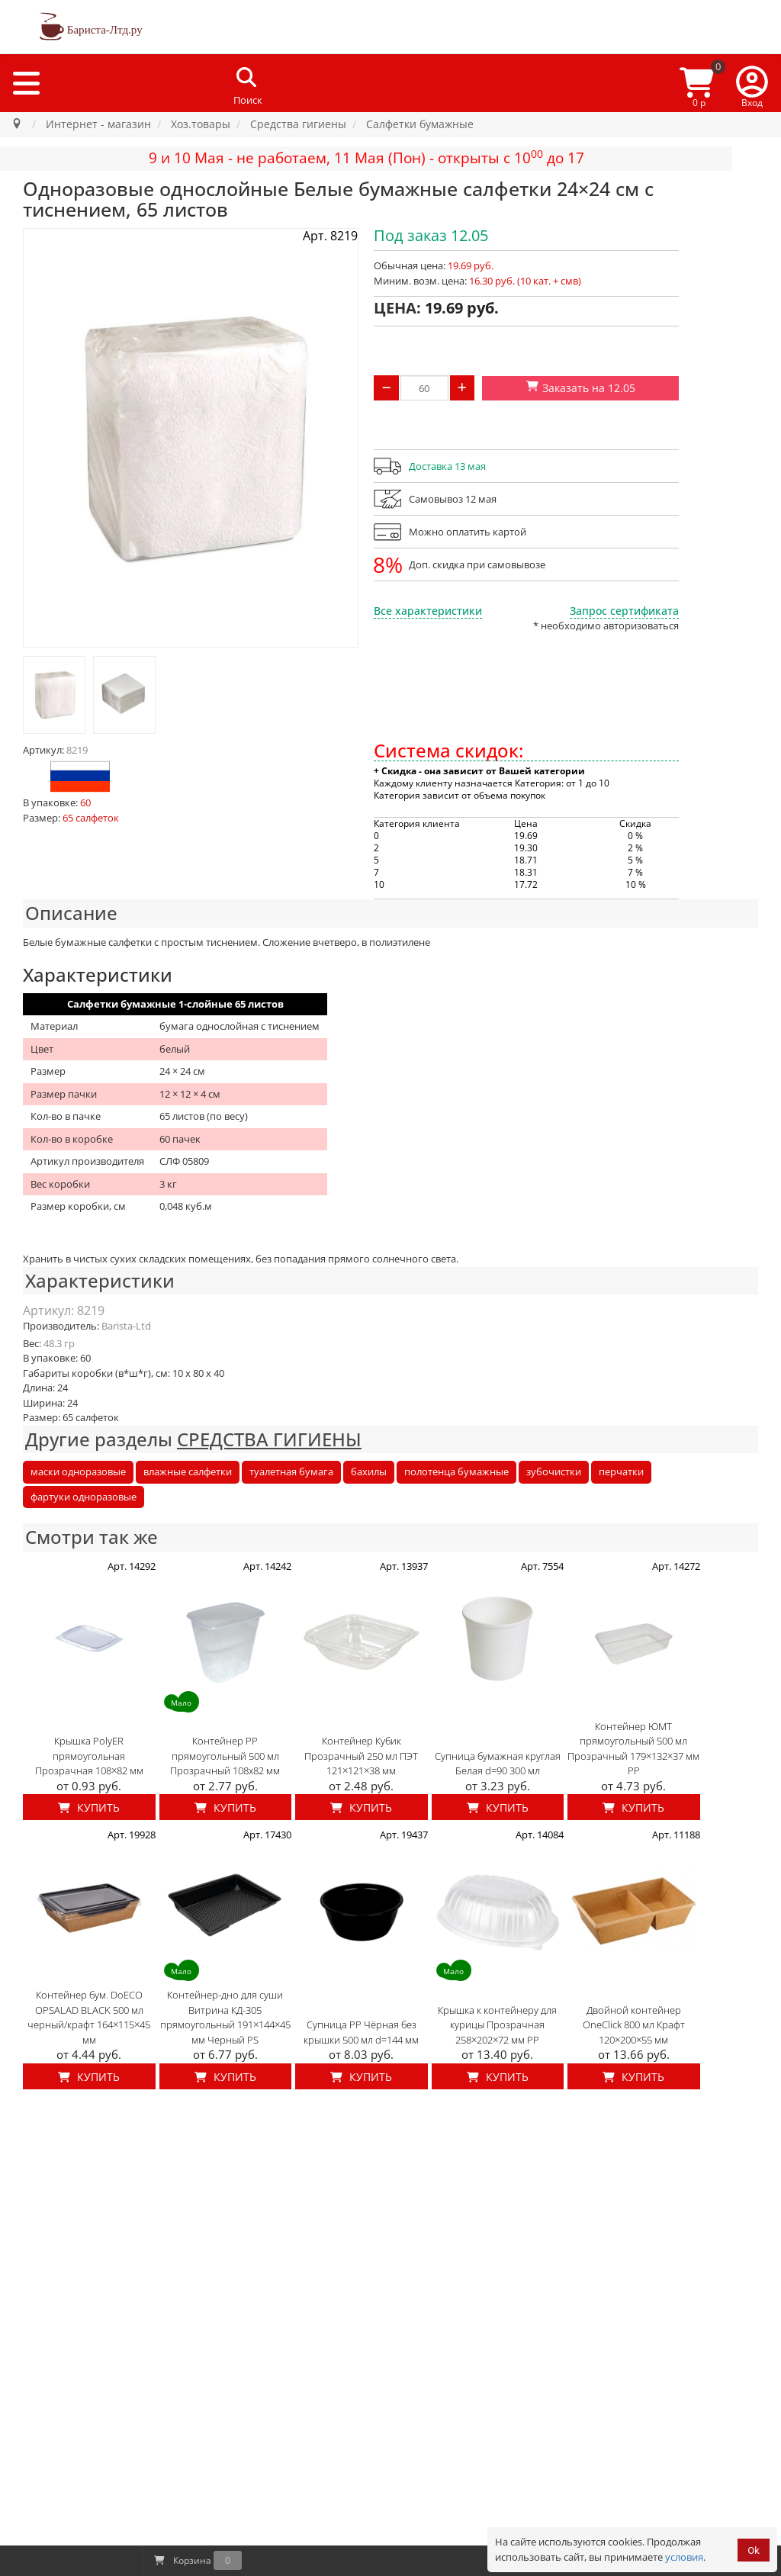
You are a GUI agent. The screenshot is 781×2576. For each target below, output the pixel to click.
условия (684, 2557)
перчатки (621, 1471)
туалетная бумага (291, 1471)
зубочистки (553, 1471)
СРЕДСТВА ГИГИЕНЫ (269, 1439)
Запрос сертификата (624, 610)
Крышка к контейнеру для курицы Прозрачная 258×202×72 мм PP (497, 2025)
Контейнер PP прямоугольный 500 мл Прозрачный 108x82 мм (225, 1755)
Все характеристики (428, 610)
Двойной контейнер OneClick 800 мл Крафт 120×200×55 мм (634, 2025)
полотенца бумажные (456, 1471)
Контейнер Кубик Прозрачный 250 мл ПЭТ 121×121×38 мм (361, 1755)
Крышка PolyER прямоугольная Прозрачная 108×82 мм (89, 1755)
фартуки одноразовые (84, 1496)
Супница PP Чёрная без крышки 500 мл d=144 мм (361, 2032)
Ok (753, 2550)
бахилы (369, 1471)
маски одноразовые (78, 1471)
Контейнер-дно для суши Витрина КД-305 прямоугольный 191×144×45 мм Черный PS (225, 2017)
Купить (89, 1807)
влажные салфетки (187, 1471)
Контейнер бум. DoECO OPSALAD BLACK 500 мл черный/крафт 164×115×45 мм (88, 2017)
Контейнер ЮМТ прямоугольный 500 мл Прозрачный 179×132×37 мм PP (633, 1748)
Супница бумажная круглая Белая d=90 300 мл (498, 1763)
